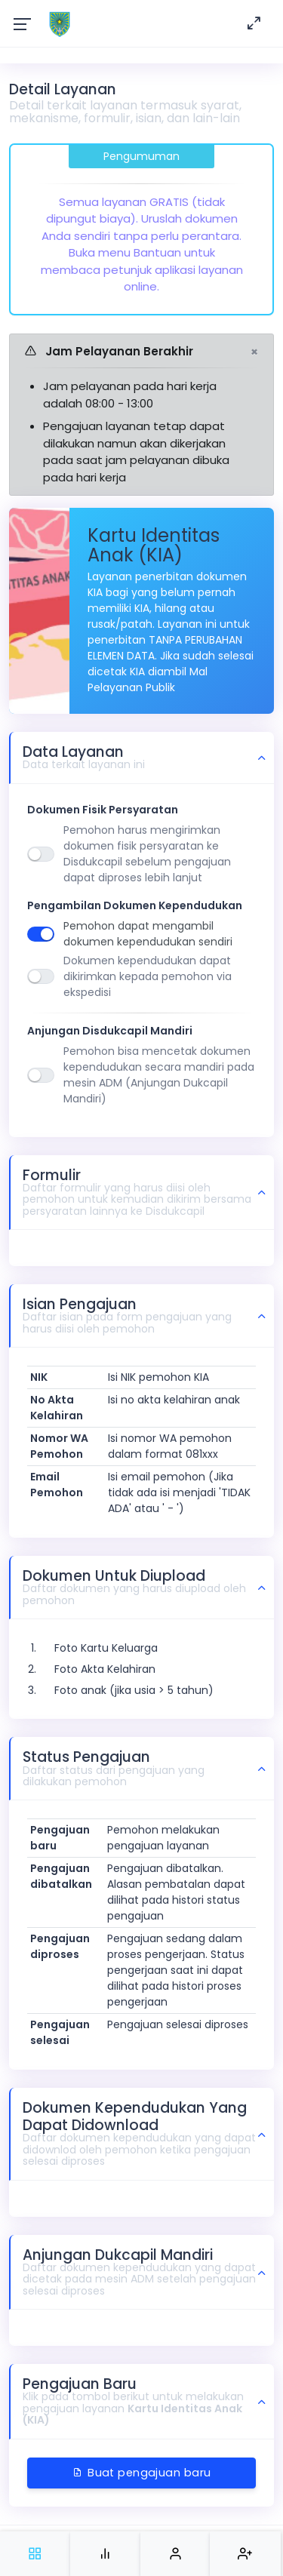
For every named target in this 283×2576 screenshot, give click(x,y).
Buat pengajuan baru (141, 2472)
